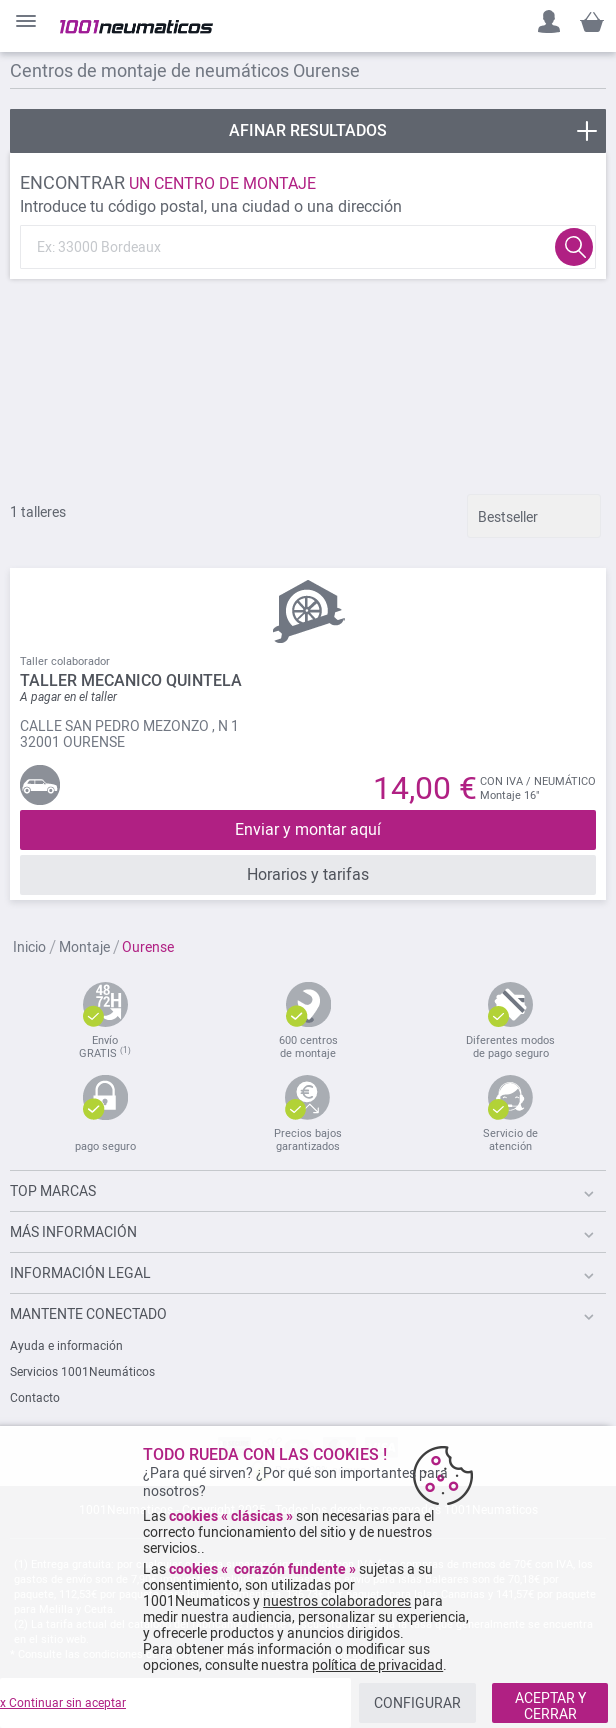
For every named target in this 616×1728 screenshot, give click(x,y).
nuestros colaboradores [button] (337, 1601)
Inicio (31, 947)
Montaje (86, 947)
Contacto (35, 1398)
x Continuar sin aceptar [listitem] (63, 1703)
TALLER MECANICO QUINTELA (131, 680)
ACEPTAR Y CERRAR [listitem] (550, 1706)
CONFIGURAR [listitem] (417, 1703)
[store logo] (136, 26)
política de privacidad (377, 1665)
